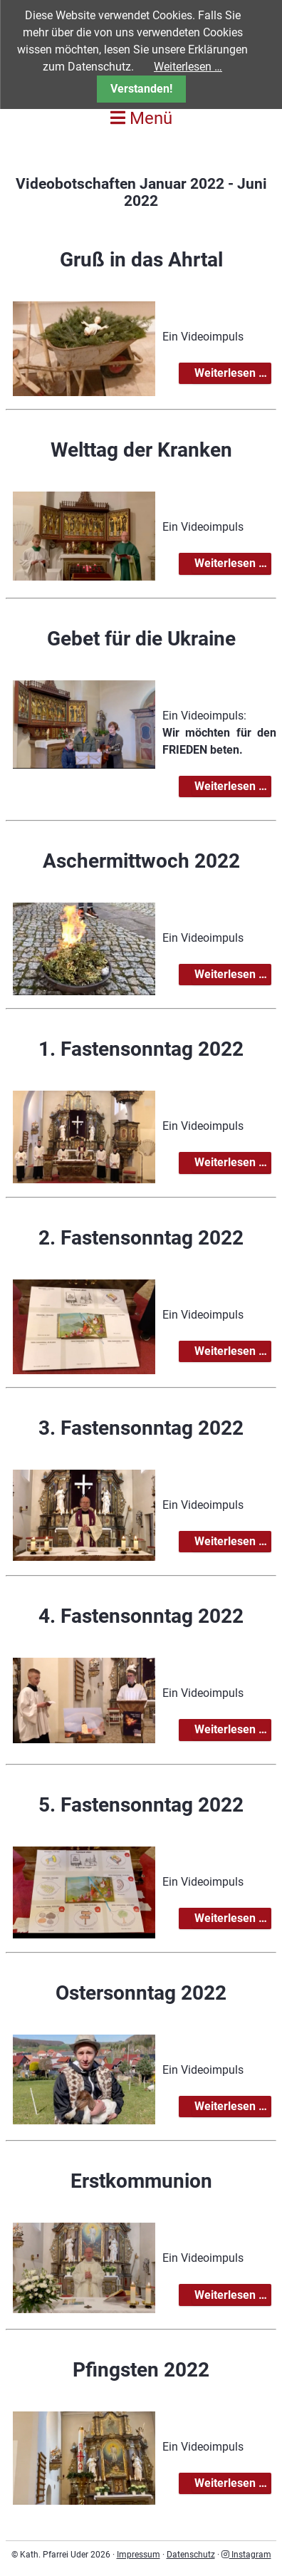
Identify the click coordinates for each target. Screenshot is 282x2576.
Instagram (246, 2555)
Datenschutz (191, 2555)
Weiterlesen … (231, 373)
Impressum (138, 2555)
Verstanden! (141, 88)
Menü (141, 118)
